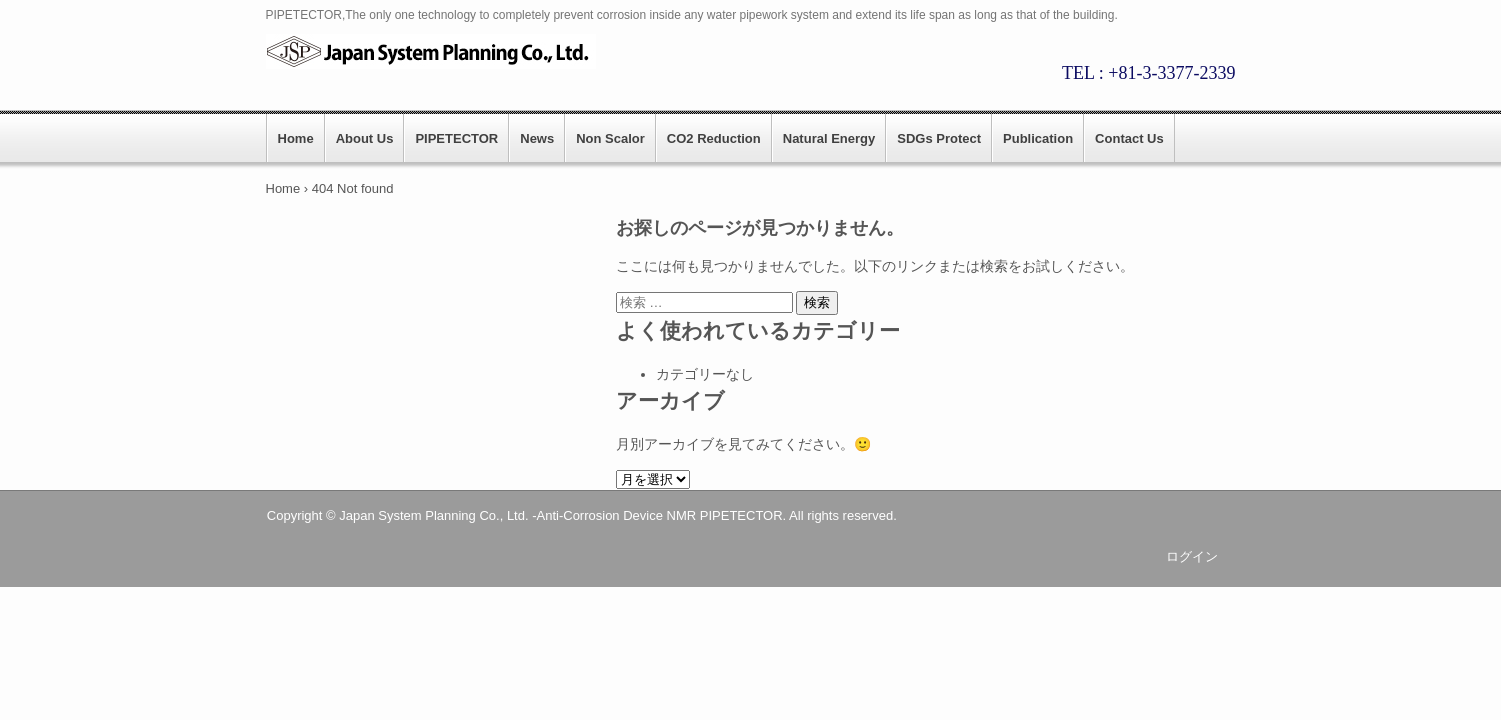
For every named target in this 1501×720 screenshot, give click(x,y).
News (537, 138)
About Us (365, 138)
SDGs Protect (939, 138)
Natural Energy (829, 138)
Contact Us (1129, 138)
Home (296, 138)
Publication (1038, 138)
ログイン (1192, 556)
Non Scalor (610, 138)
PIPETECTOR (456, 138)
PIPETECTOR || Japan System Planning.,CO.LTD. (441, 51)
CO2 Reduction (714, 138)
